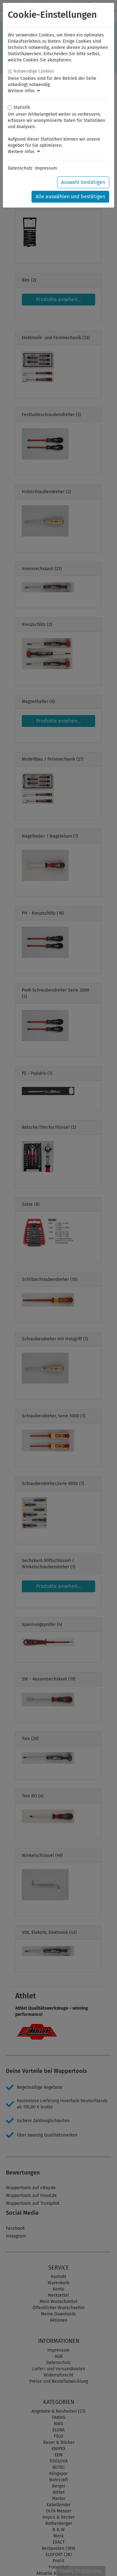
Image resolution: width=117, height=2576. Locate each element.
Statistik (21, 107)
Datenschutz (20, 168)
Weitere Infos (24, 91)
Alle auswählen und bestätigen (70, 196)
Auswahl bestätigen (83, 182)
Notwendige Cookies (33, 71)
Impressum (46, 168)
